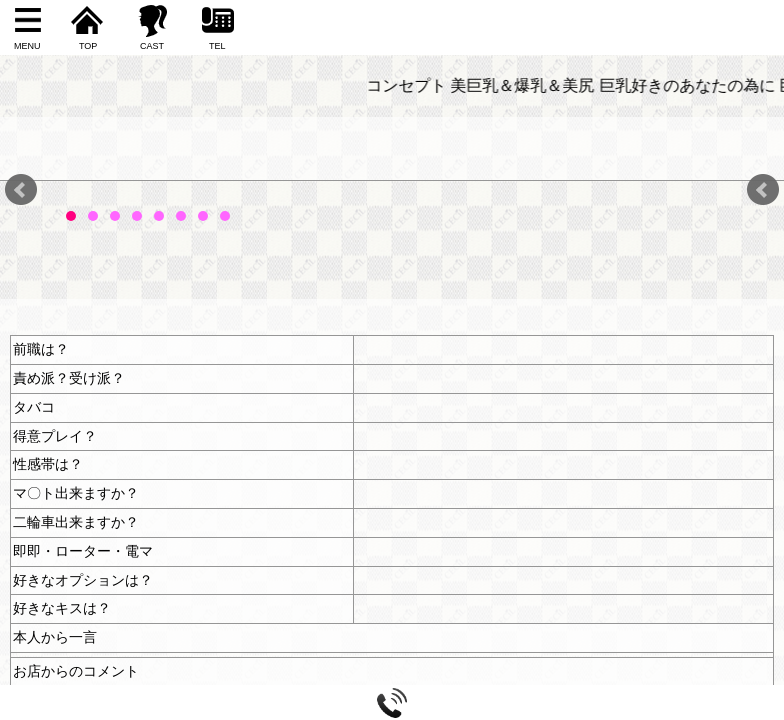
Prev (21, 190)
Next (763, 190)
